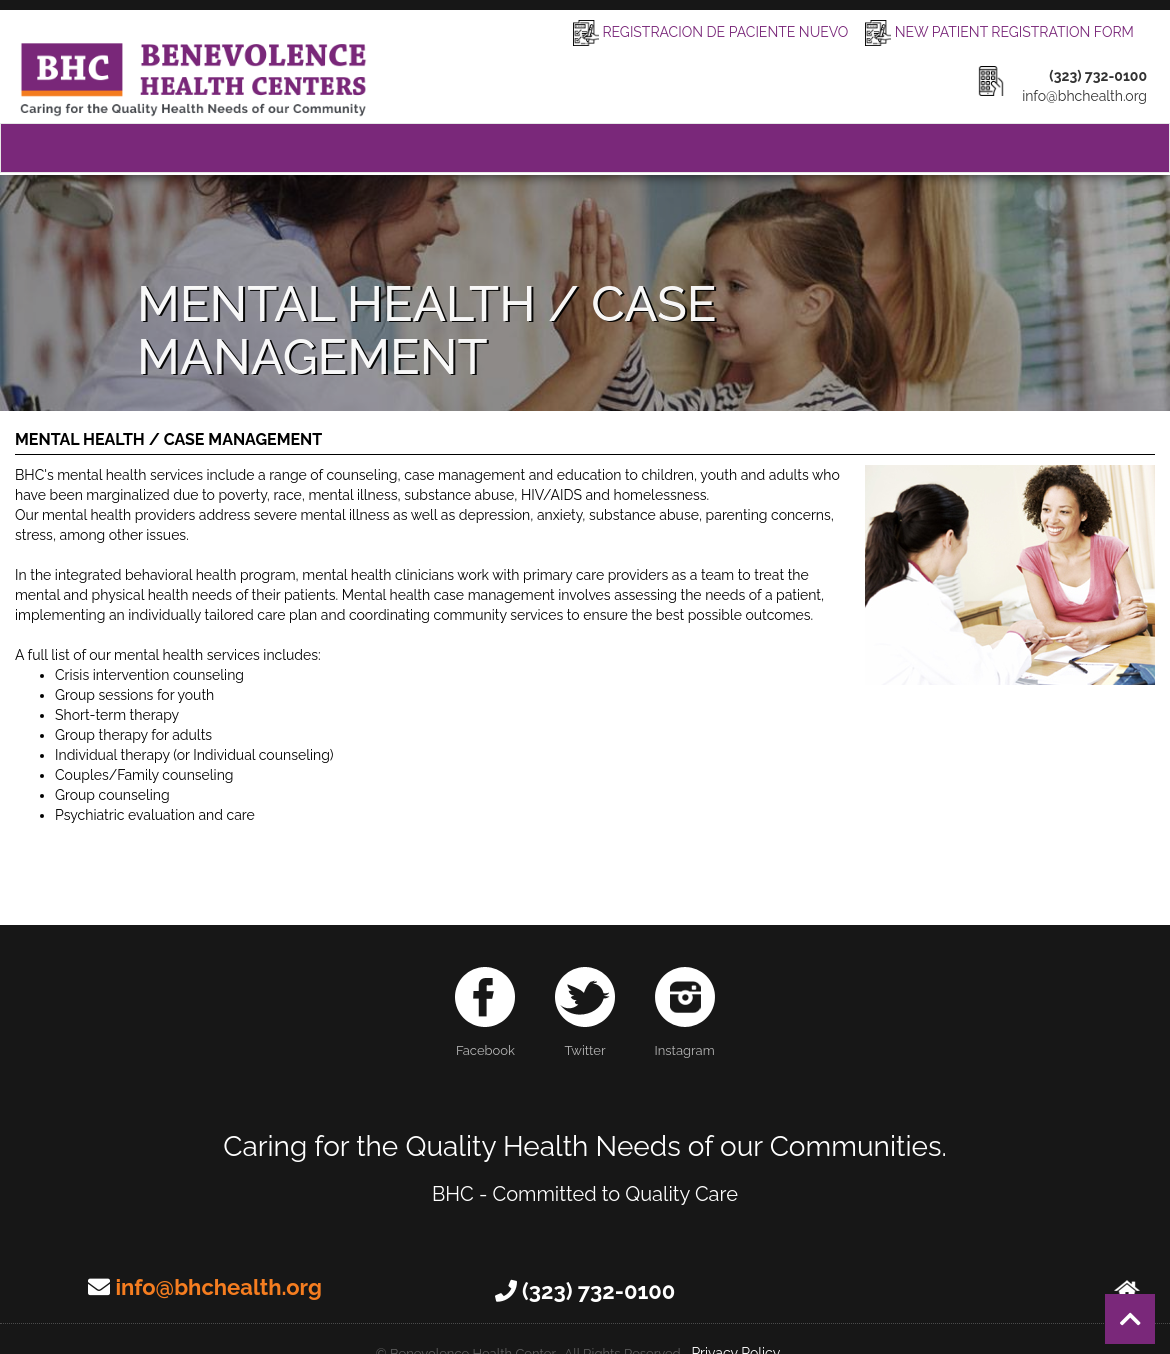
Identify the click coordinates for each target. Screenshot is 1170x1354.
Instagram (685, 1012)
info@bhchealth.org (218, 1287)
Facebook (485, 1012)
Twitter (585, 1012)
